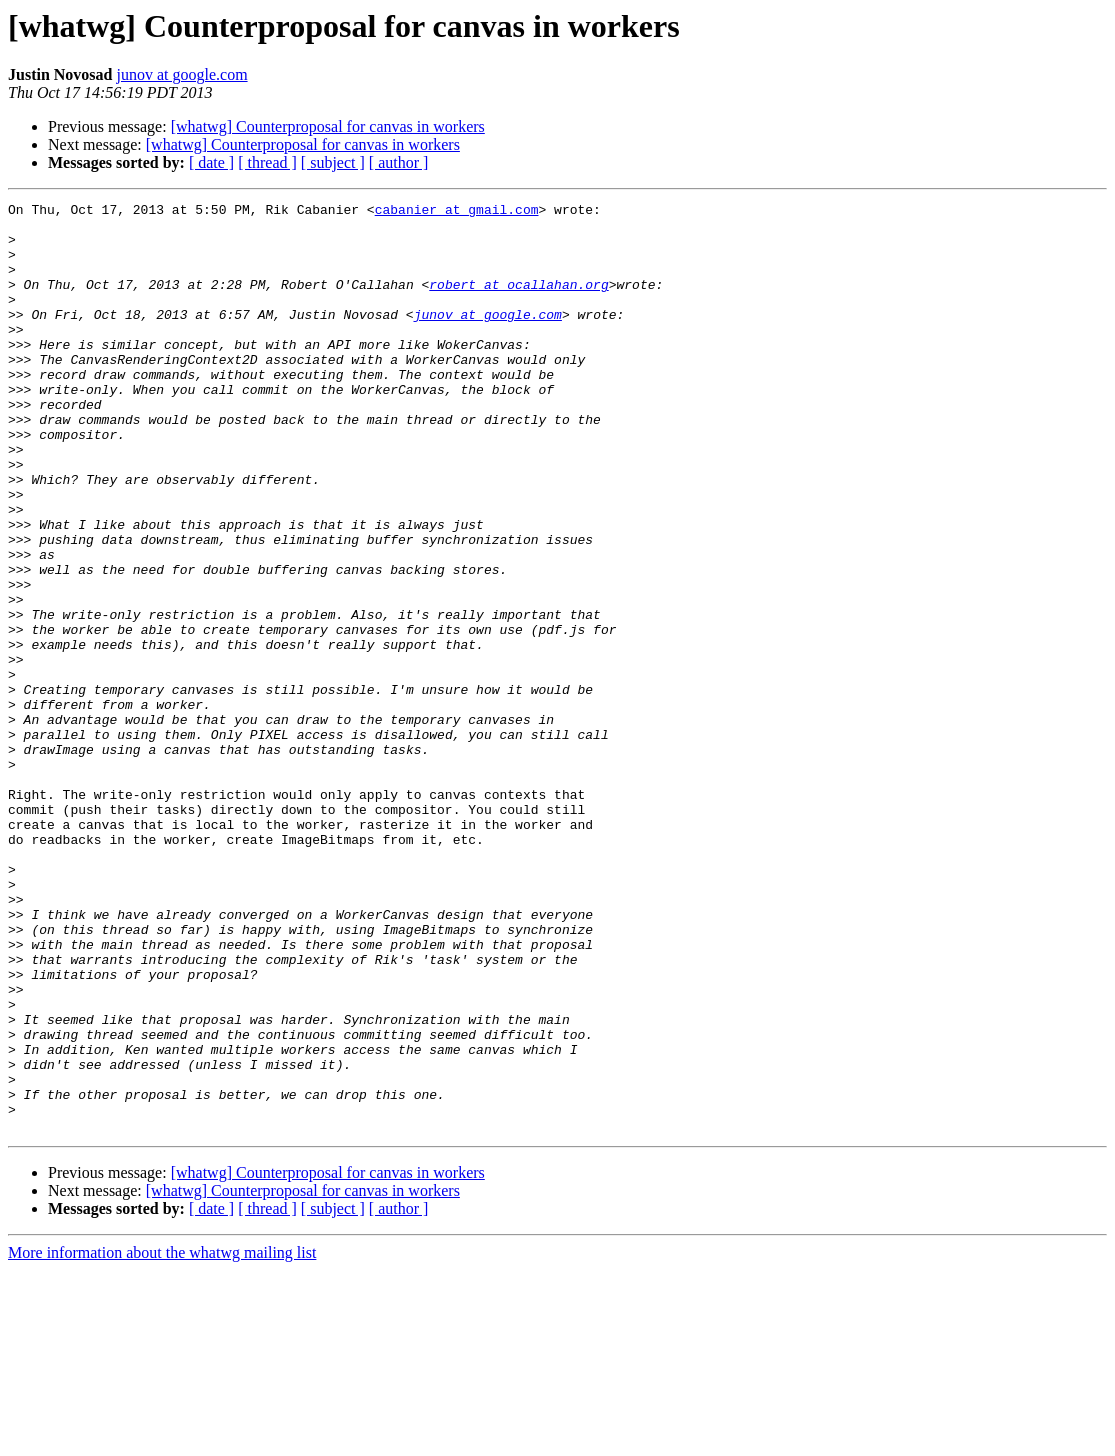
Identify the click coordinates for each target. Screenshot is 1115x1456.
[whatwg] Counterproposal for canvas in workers (328, 126)
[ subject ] (333, 162)
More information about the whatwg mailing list (162, 1438)
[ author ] (399, 162)
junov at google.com (181, 74)
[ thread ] (267, 162)
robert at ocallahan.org (518, 302)
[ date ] (211, 162)
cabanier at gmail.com (457, 212)
